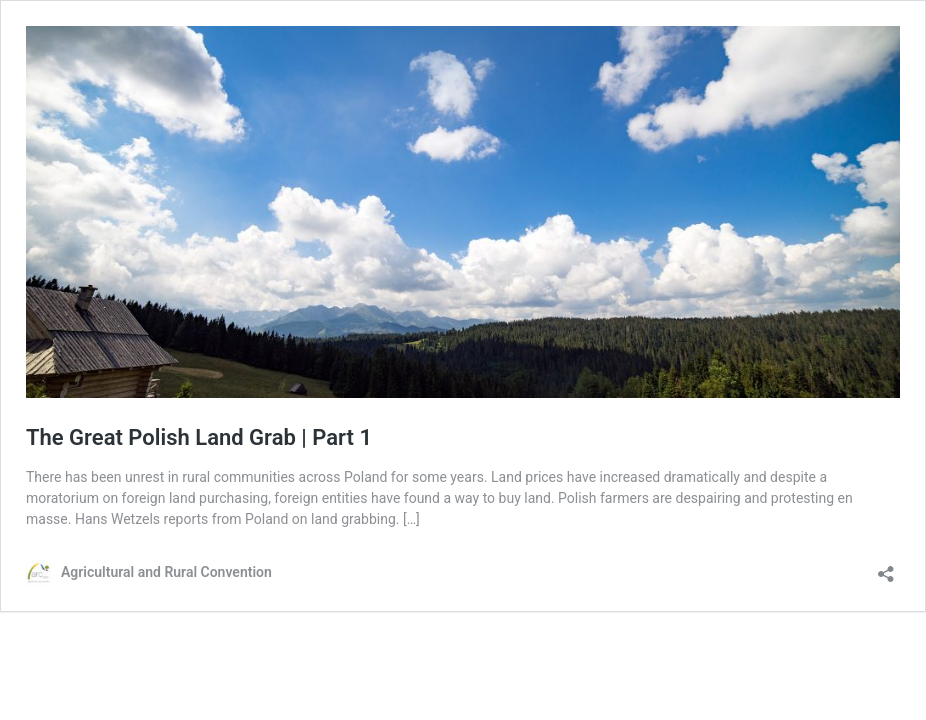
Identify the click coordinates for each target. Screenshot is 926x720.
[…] (411, 519)
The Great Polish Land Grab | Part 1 (199, 437)
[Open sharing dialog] (886, 567)
